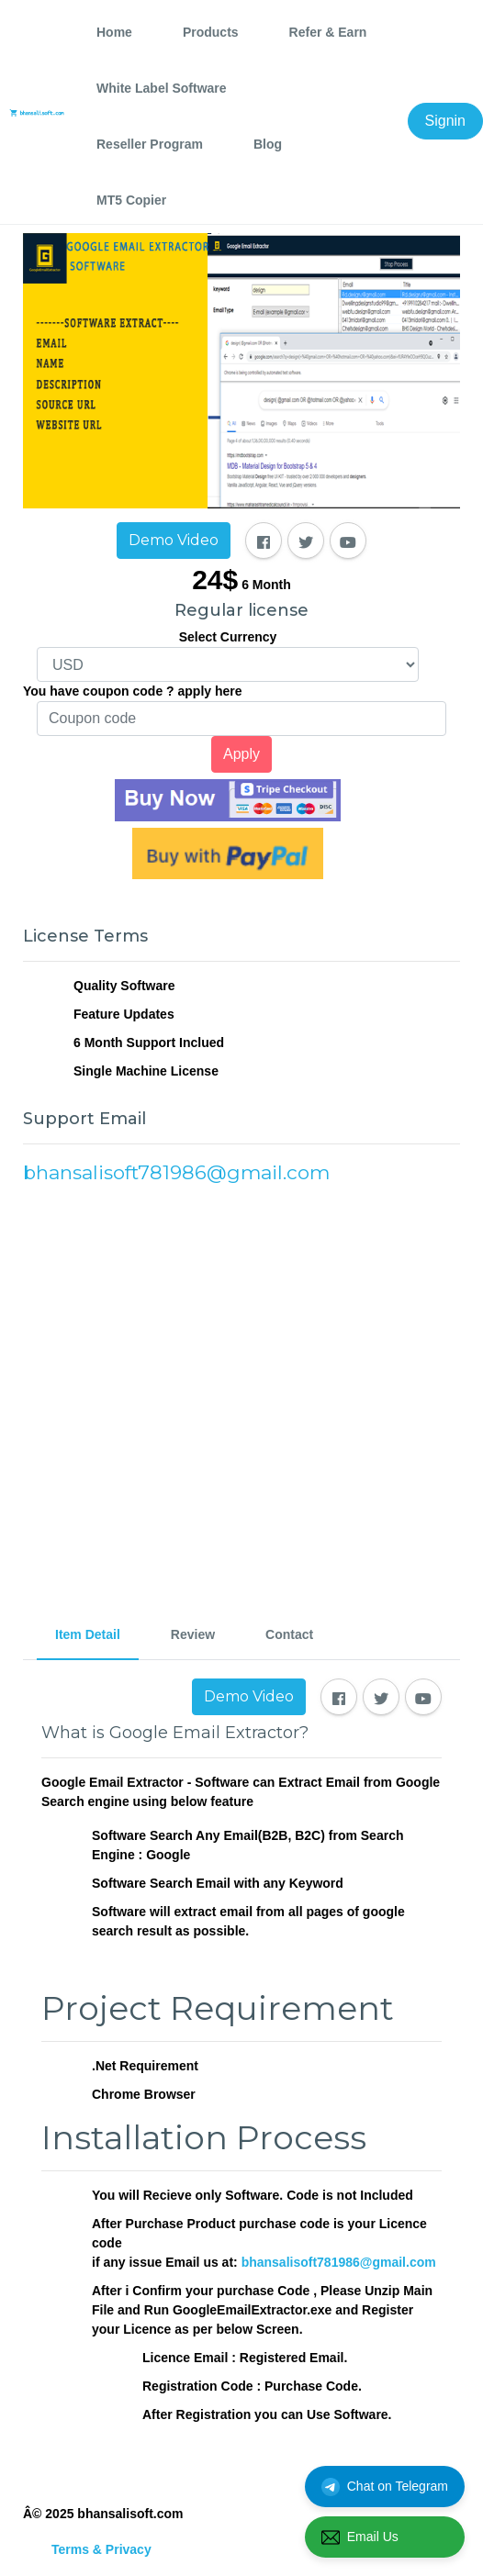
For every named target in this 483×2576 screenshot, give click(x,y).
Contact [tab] (289, 1634)
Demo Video (174, 540)
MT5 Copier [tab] (131, 200)
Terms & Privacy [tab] (101, 2549)
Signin (445, 120)
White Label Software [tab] (161, 88)
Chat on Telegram (384, 2487)
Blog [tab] (267, 144)
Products (211, 32)
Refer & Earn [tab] (328, 32)
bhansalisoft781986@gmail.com (339, 2262)
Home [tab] (114, 32)
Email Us (360, 2537)
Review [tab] (193, 1634)
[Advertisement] (241, 1391)
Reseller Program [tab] (149, 144)
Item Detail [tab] (87, 1634)
